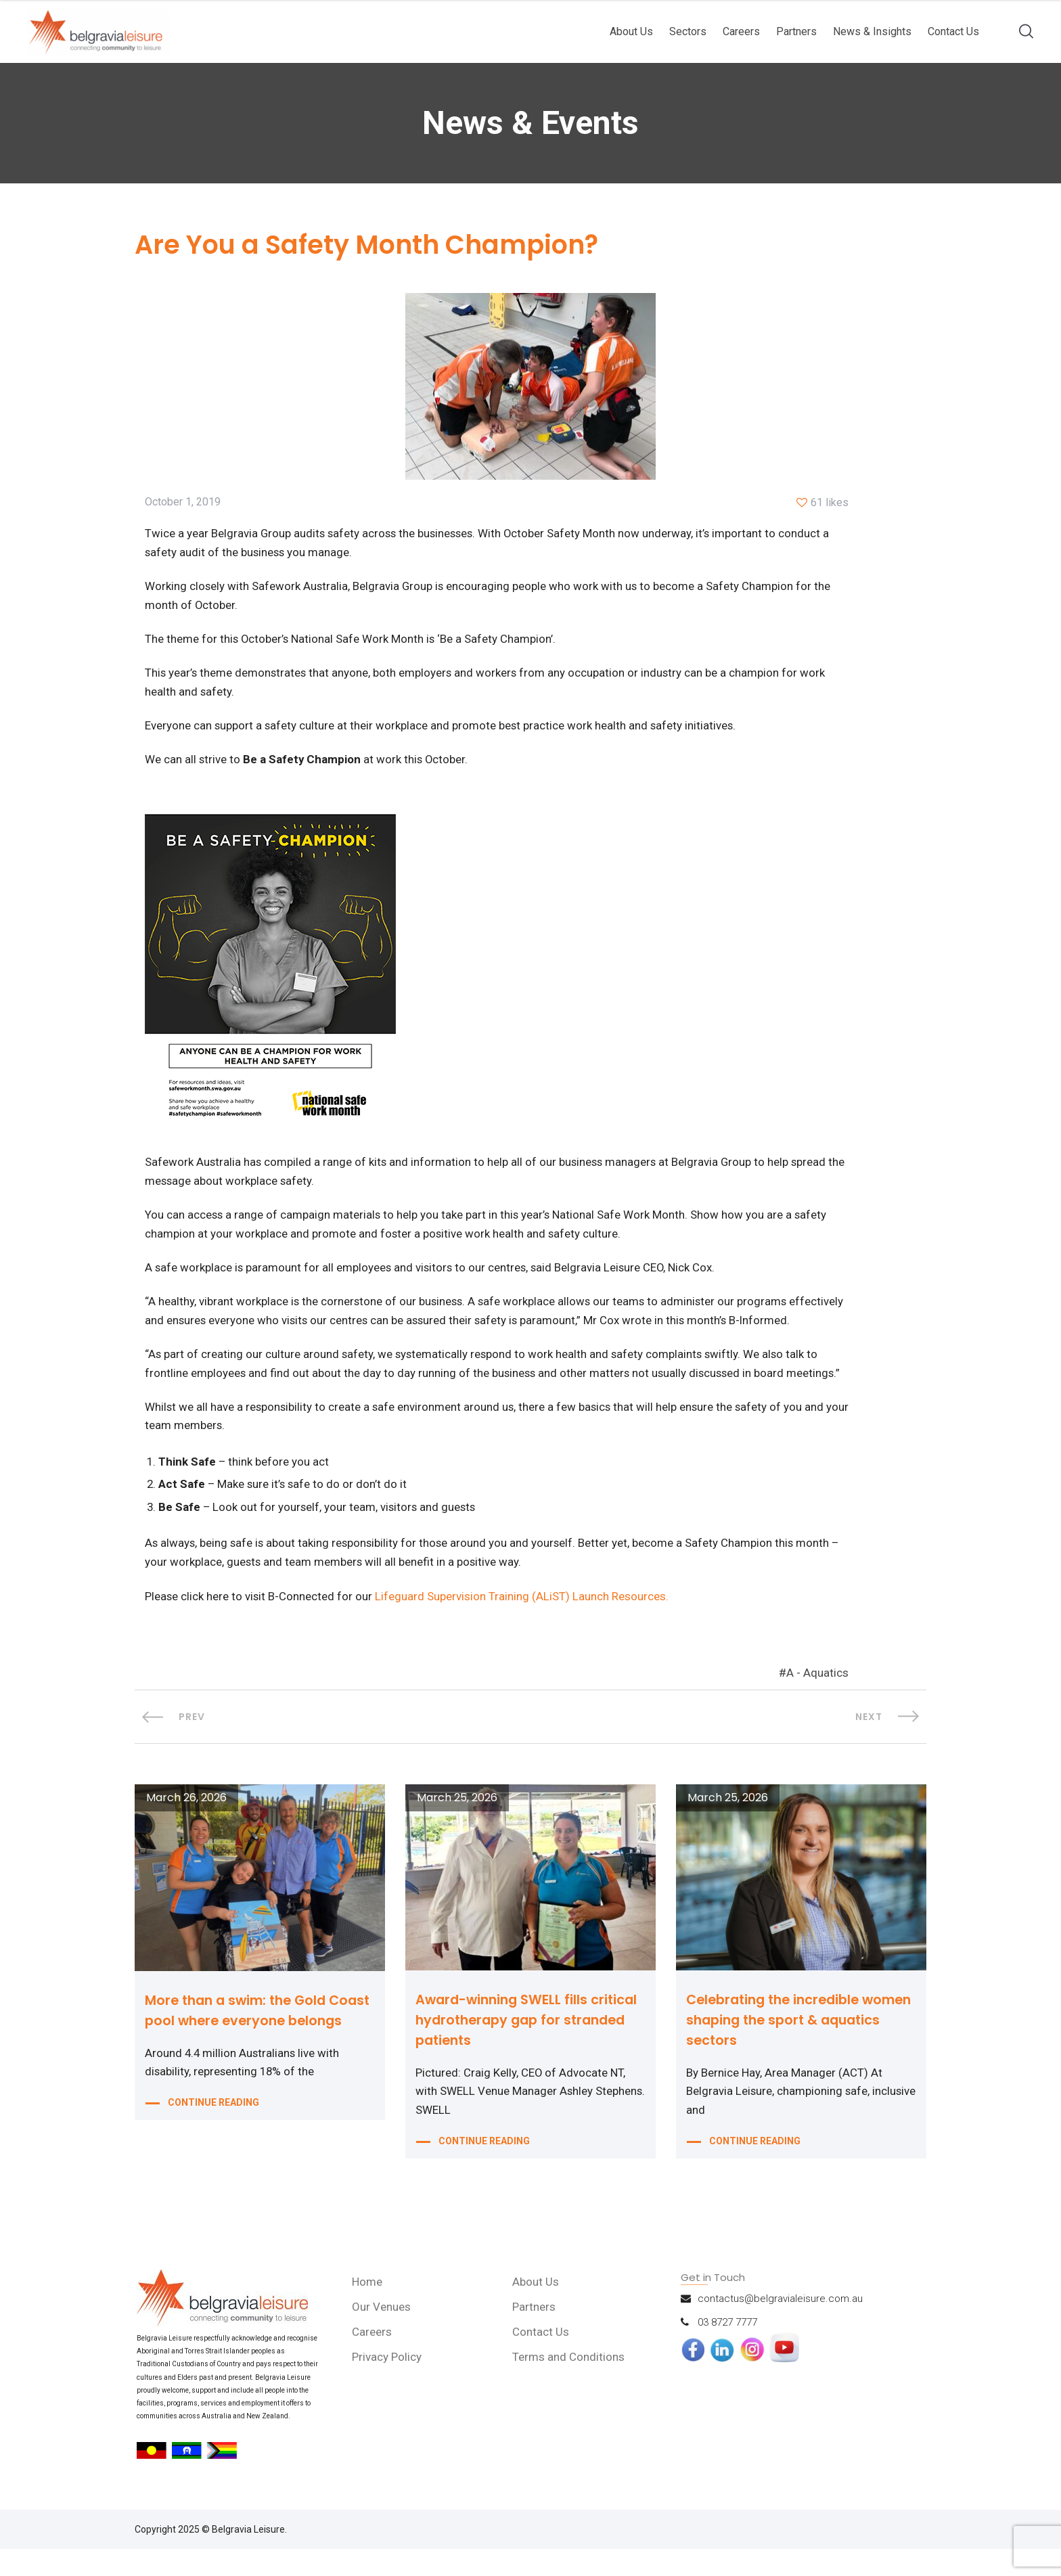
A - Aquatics (817, 1700)
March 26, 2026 (186, 1824)
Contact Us (953, 31)
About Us (631, 31)
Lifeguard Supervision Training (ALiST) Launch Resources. (523, 1623)
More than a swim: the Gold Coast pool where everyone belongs (241, 2047)
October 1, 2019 (183, 503)
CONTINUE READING (213, 2152)
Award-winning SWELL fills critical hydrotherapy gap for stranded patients (529, 2046)
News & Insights (872, 31)
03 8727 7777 (727, 2349)
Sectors (687, 31)
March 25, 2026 (457, 1824)
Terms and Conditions (569, 2383)
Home (368, 2308)
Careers (741, 31)
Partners (796, 31)
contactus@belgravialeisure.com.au (780, 2325)
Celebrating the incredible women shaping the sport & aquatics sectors (783, 2046)
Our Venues (382, 2333)
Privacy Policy (388, 2383)
